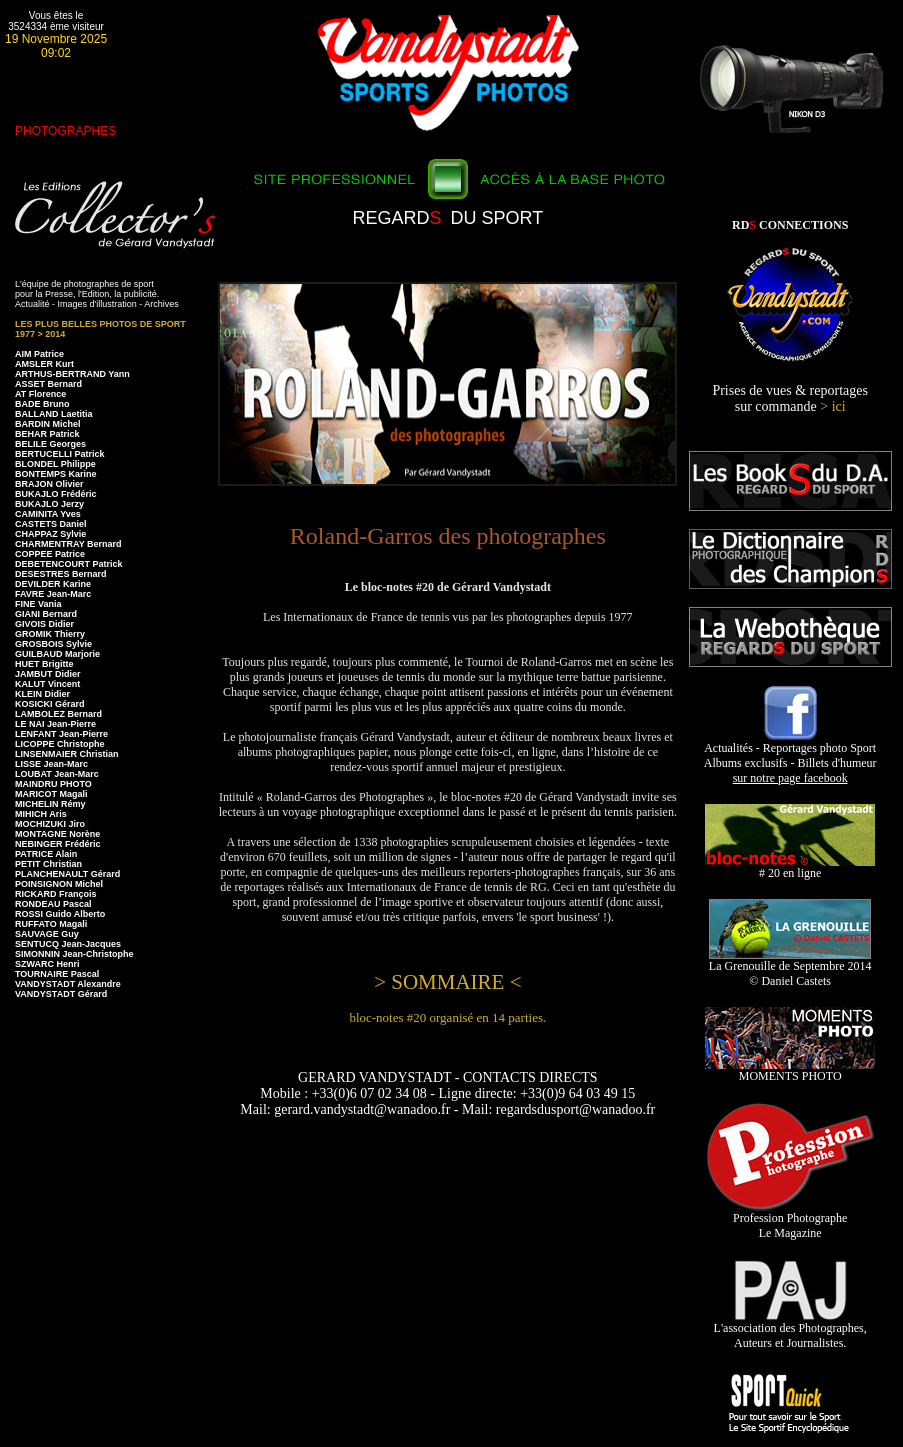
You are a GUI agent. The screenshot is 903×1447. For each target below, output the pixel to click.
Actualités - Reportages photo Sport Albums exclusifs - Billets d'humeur (790, 757)
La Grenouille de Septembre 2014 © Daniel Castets (790, 968)
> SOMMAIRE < (447, 982)
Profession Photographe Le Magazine (790, 1220)
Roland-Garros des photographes (448, 536)
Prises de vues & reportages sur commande (790, 398)
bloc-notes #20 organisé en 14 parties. (447, 1017)
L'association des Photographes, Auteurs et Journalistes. (790, 1330)
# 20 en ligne (790, 867)
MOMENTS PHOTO (790, 1070)
